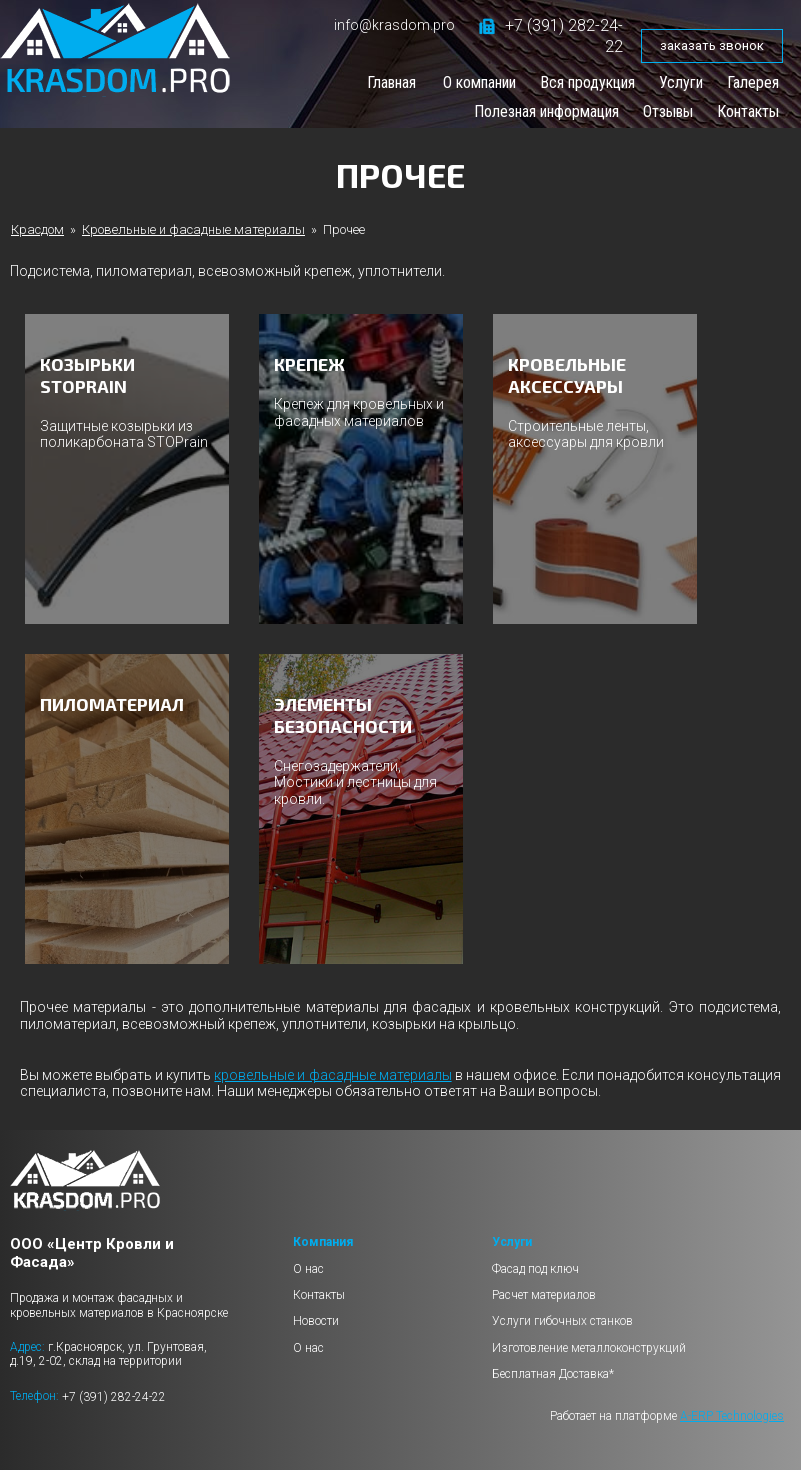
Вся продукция (587, 82)
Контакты (748, 111)
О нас (308, 1269)
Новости (316, 1321)
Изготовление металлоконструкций (589, 1348)
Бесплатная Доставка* (553, 1374)
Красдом (37, 229)
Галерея (753, 82)
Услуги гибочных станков (562, 1321)
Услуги (681, 82)
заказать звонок (712, 45)
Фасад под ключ (535, 1269)
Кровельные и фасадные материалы (193, 229)
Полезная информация (546, 111)
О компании (479, 82)
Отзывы (668, 111)
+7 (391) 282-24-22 (114, 1396)
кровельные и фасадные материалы (332, 1075)
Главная (391, 82)
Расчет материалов (544, 1295)
